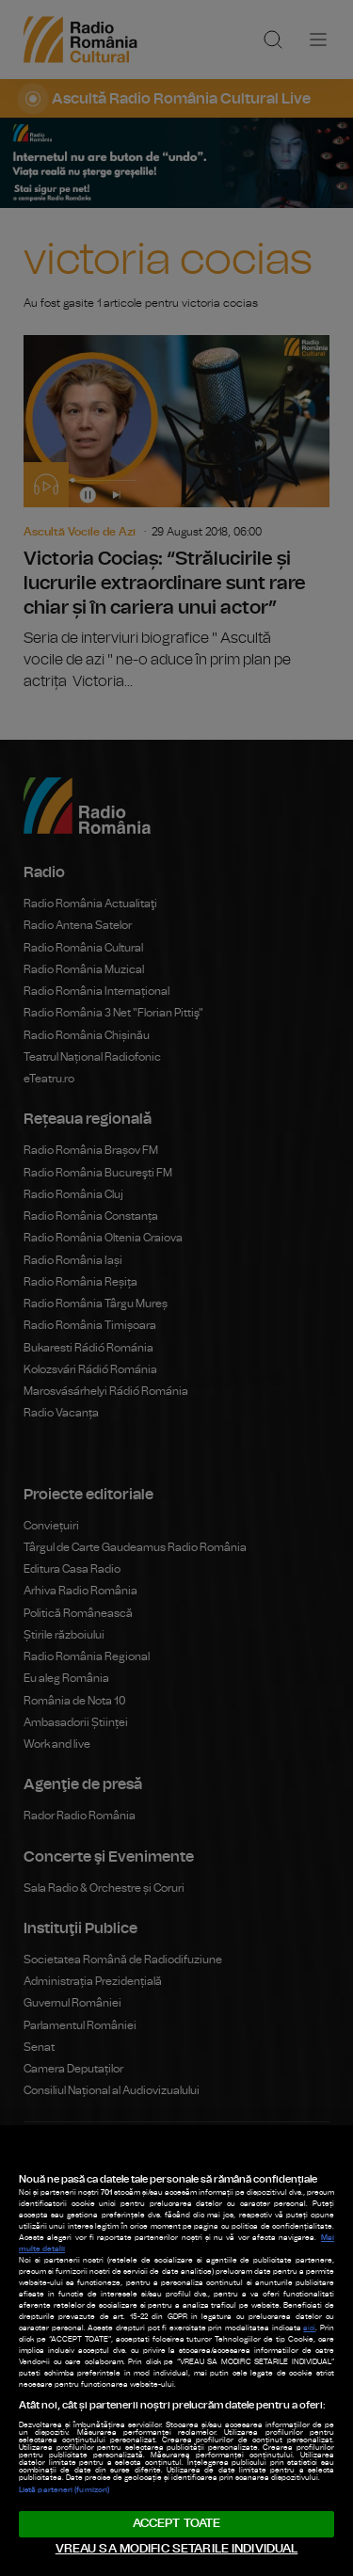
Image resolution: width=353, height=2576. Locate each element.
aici (309, 2328)
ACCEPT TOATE (177, 2524)
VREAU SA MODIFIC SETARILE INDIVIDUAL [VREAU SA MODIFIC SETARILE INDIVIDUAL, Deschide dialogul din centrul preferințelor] (177, 2549)
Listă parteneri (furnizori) (64, 2490)
